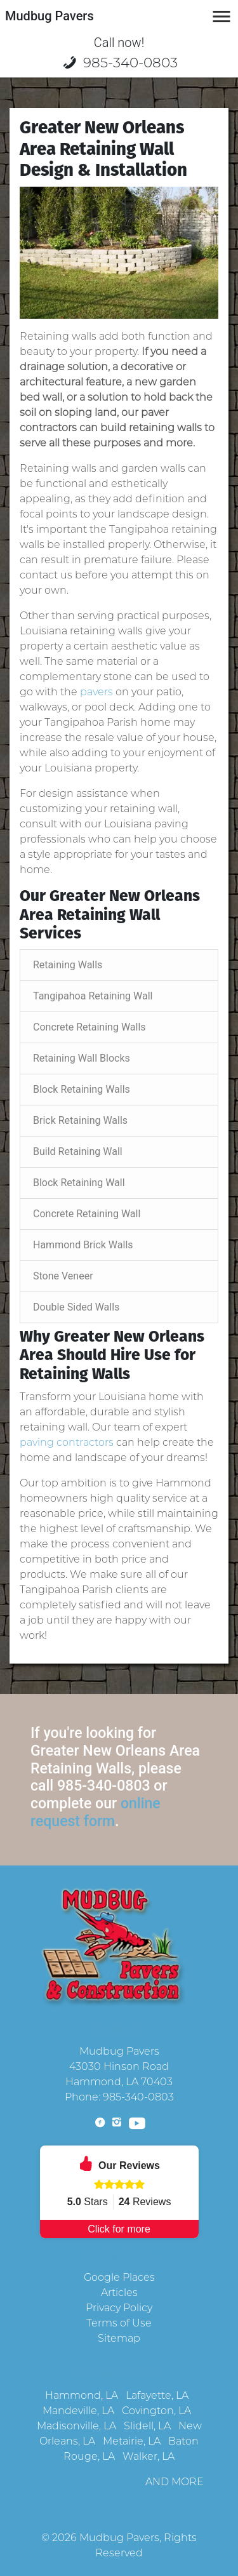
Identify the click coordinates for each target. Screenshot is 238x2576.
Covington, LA (156, 2411)
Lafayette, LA (157, 2395)
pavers (96, 692)
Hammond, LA (81, 2395)
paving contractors (67, 1442)
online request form (95, 1812)
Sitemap (119, 2338)
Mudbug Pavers (119, 2538)
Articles (119, 2292)
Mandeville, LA (78, 2411)
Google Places (119, 2277)
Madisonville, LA (76, 2426)
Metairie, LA (132, 2441)
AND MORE (174, 2482)
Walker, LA (148, 2456)
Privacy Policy (119, 2308)
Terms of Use (119, 2323)
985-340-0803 (119, 62)
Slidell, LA (147, 2426)
